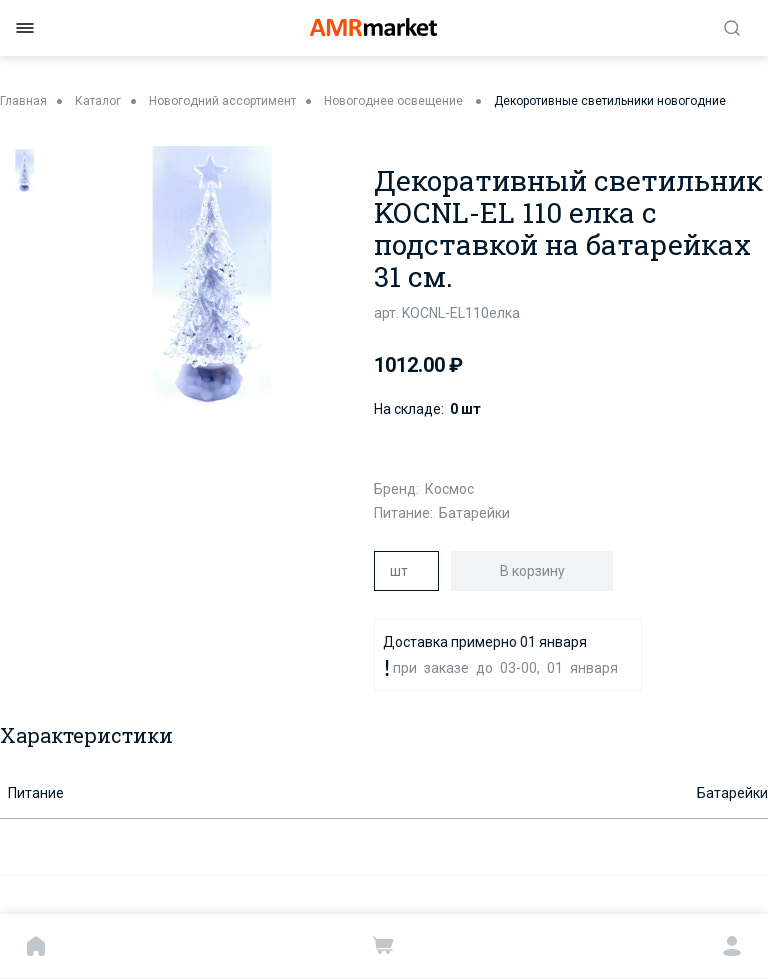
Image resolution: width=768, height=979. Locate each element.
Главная (23, 101)
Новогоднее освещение (395, 101)
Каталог (98, 101)
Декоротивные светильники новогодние (610, 101)
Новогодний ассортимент (222, 101)
